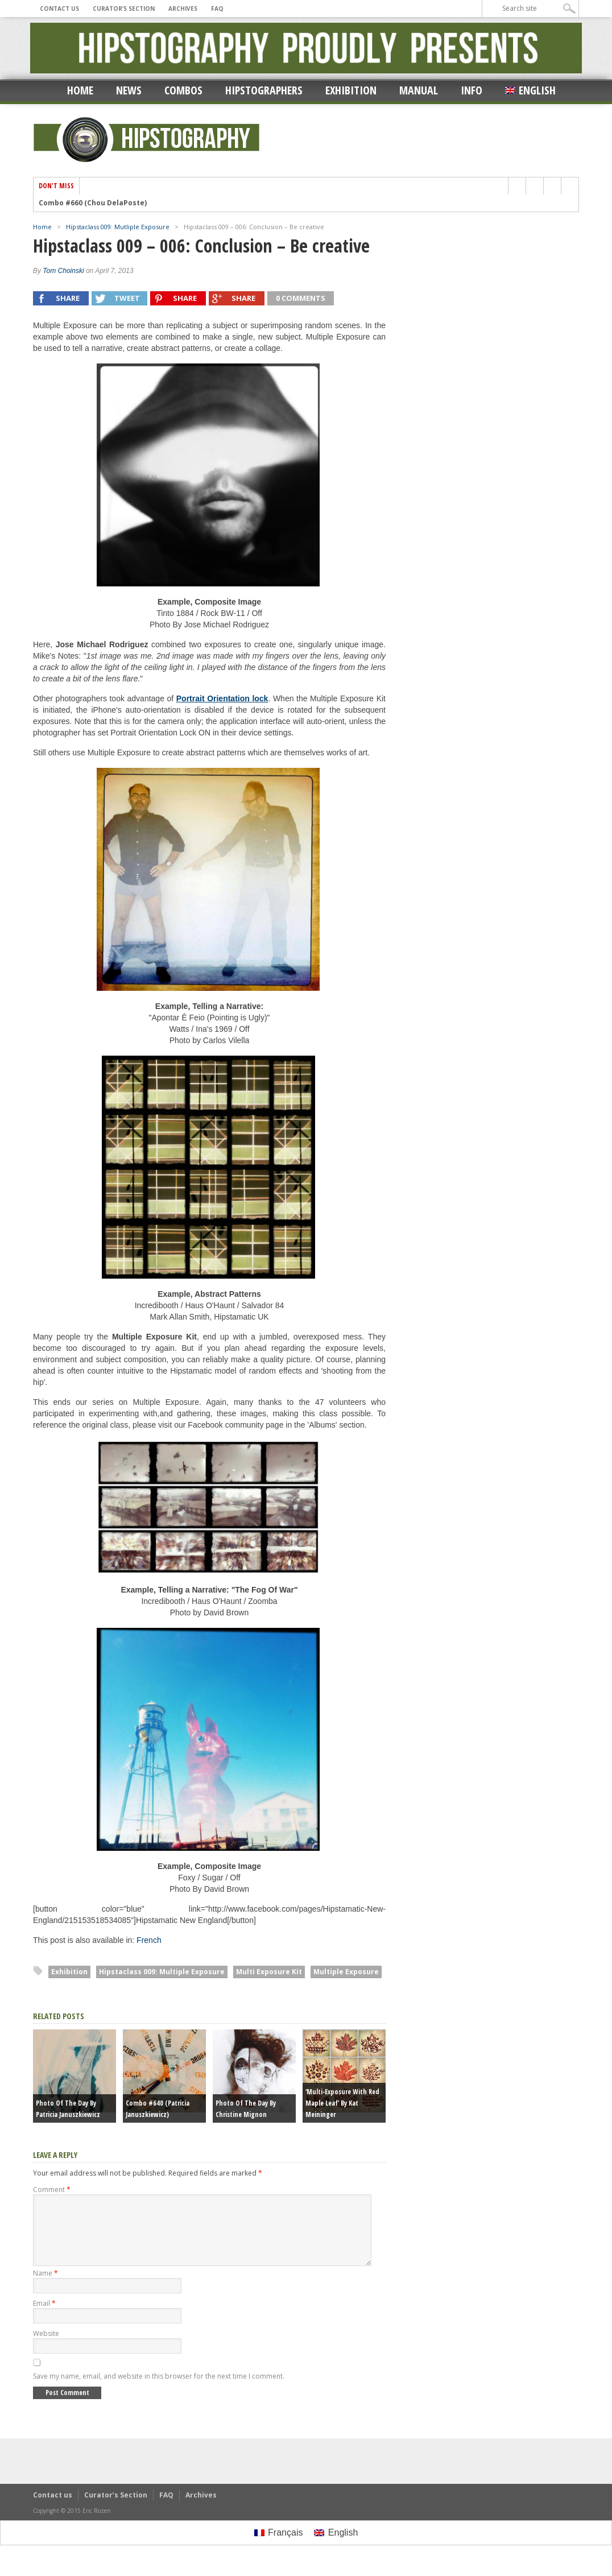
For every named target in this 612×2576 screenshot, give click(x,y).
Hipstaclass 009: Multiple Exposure (162, 1972)
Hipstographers (264, 90)
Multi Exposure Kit (269, 1972)
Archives (182, 9)
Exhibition (351, 90)
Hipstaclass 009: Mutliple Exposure (117, 226)
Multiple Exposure (346, 1972)
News (129, 90)
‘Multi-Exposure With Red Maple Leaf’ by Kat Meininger (342, 2103)
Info (471, 90)
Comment (52, 2189)
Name (45, 2287)
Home (80, 90)
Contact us (59, 9)
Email (44, 2317)
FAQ (217, 9)
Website (46, 2347)
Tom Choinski (63, 271)
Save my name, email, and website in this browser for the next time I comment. (158, 2390)
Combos (183, 90)
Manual (418, 90)
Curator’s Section (124, 9)
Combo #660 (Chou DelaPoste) (93, 203)
